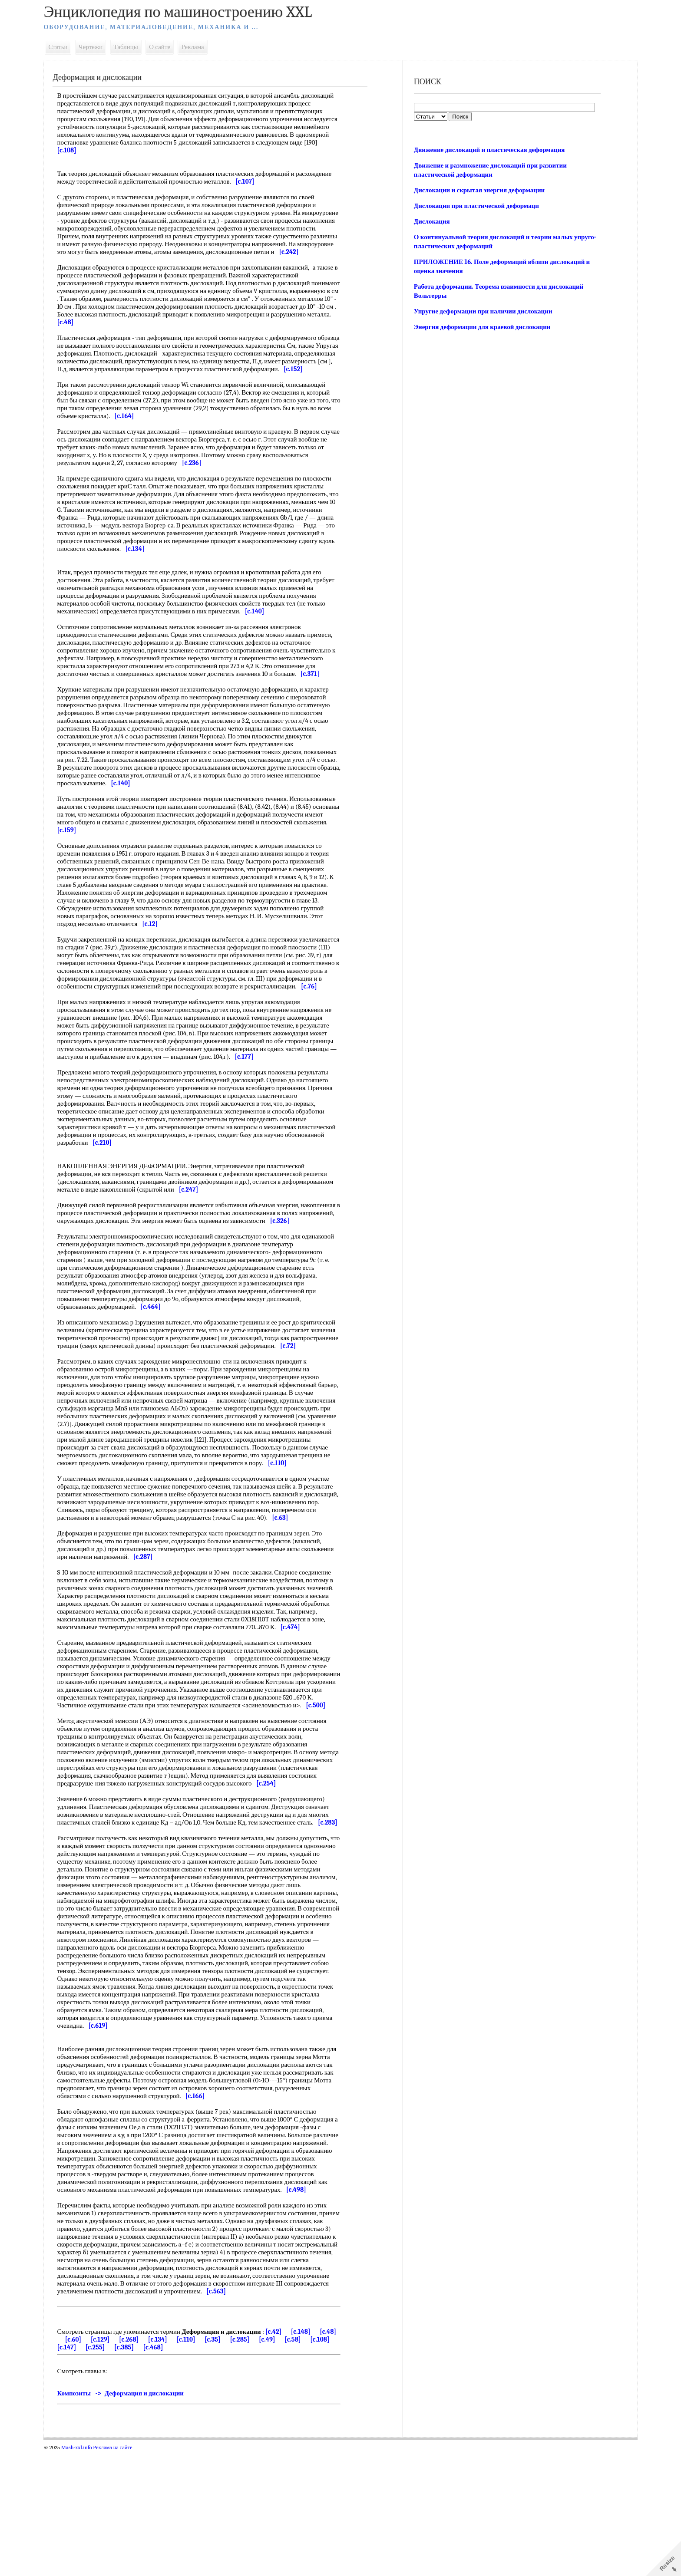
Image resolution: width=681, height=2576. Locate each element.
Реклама (207, 47)
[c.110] (218, 2464)
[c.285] (272, 2464)
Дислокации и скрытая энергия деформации (476, 190)
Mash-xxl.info (91, 2572)
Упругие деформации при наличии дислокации (480, 311)
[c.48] (80, 2464)
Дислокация (429, 221)
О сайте (174, 47)
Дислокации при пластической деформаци (473, 206)
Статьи (72, 47)
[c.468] (205, 2472)
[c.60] (106, 2464)
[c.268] (161, 2464)
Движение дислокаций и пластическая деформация (486, 150)
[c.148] (315, 2457)
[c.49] (299, 2464)
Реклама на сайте (127, 2572)
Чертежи (105, 47)
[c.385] (175, 2472)
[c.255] (146, 2472)
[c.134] (190, 2464)
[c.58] (325, 2464)
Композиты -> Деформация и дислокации (135, 2518)
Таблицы (140, 47)
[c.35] (245, 2464)
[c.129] (132, 2464)
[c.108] (89, 2472)
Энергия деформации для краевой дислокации (479, 327)
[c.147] (117, 2472)
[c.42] (288, 2457)
